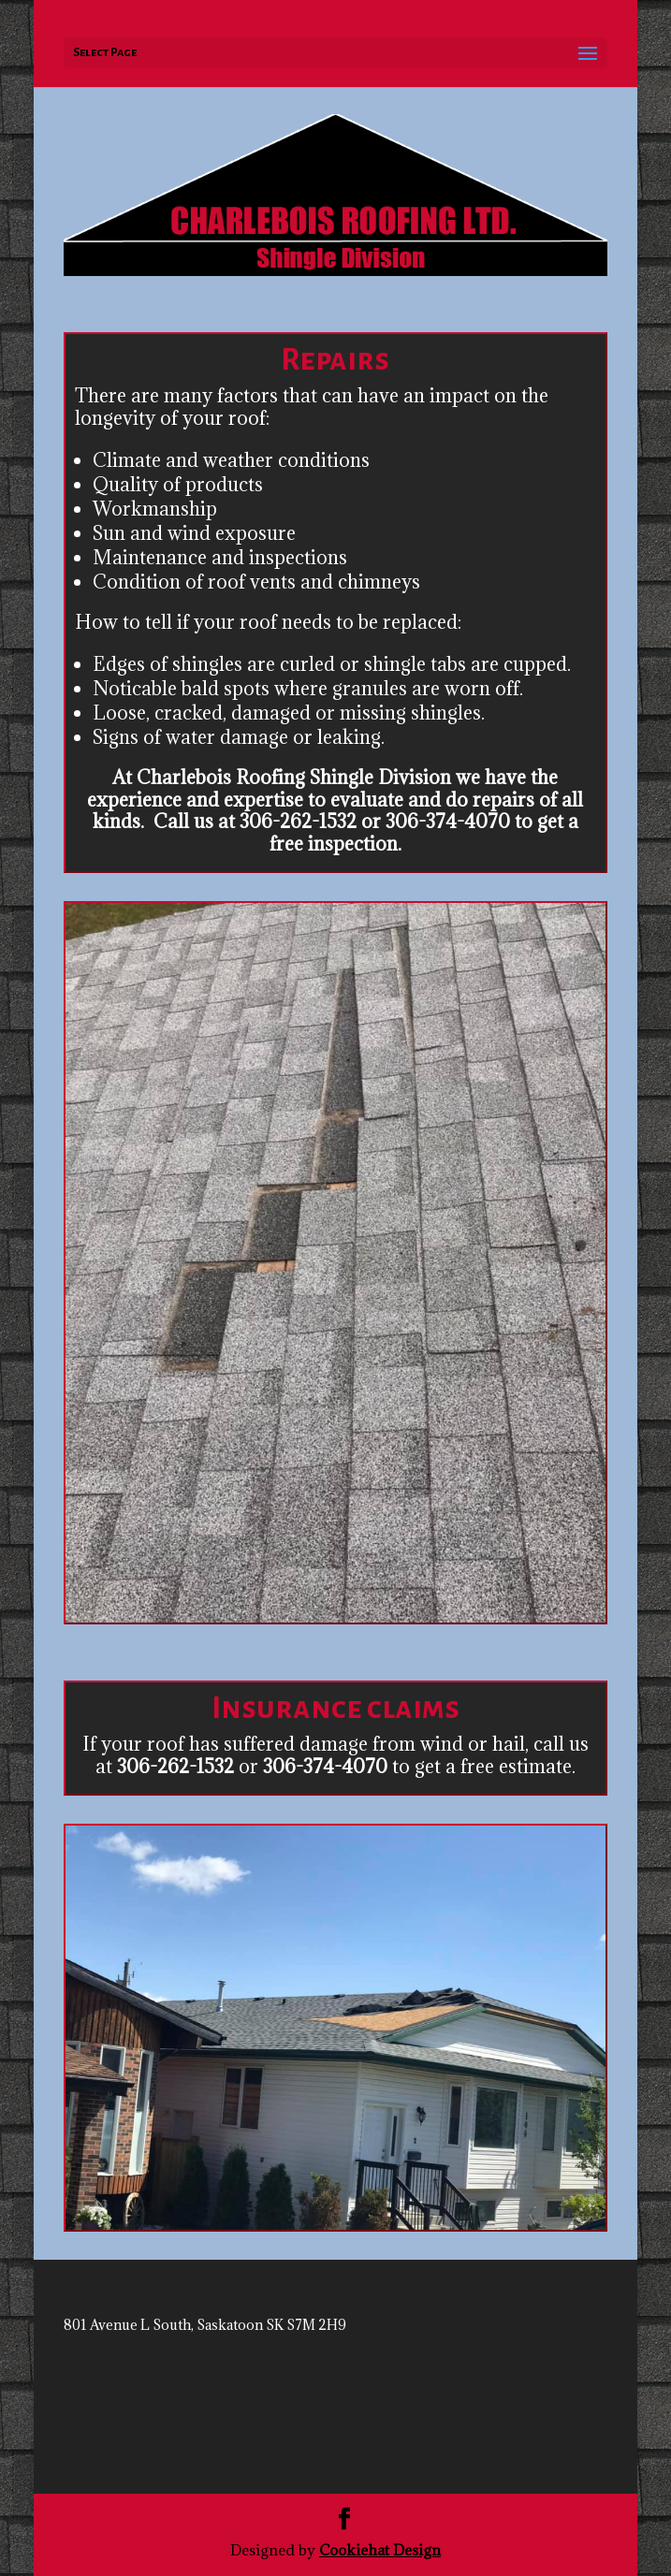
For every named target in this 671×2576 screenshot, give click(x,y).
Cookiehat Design (380, 2549)
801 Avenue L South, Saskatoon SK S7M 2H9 (205, 2325)
